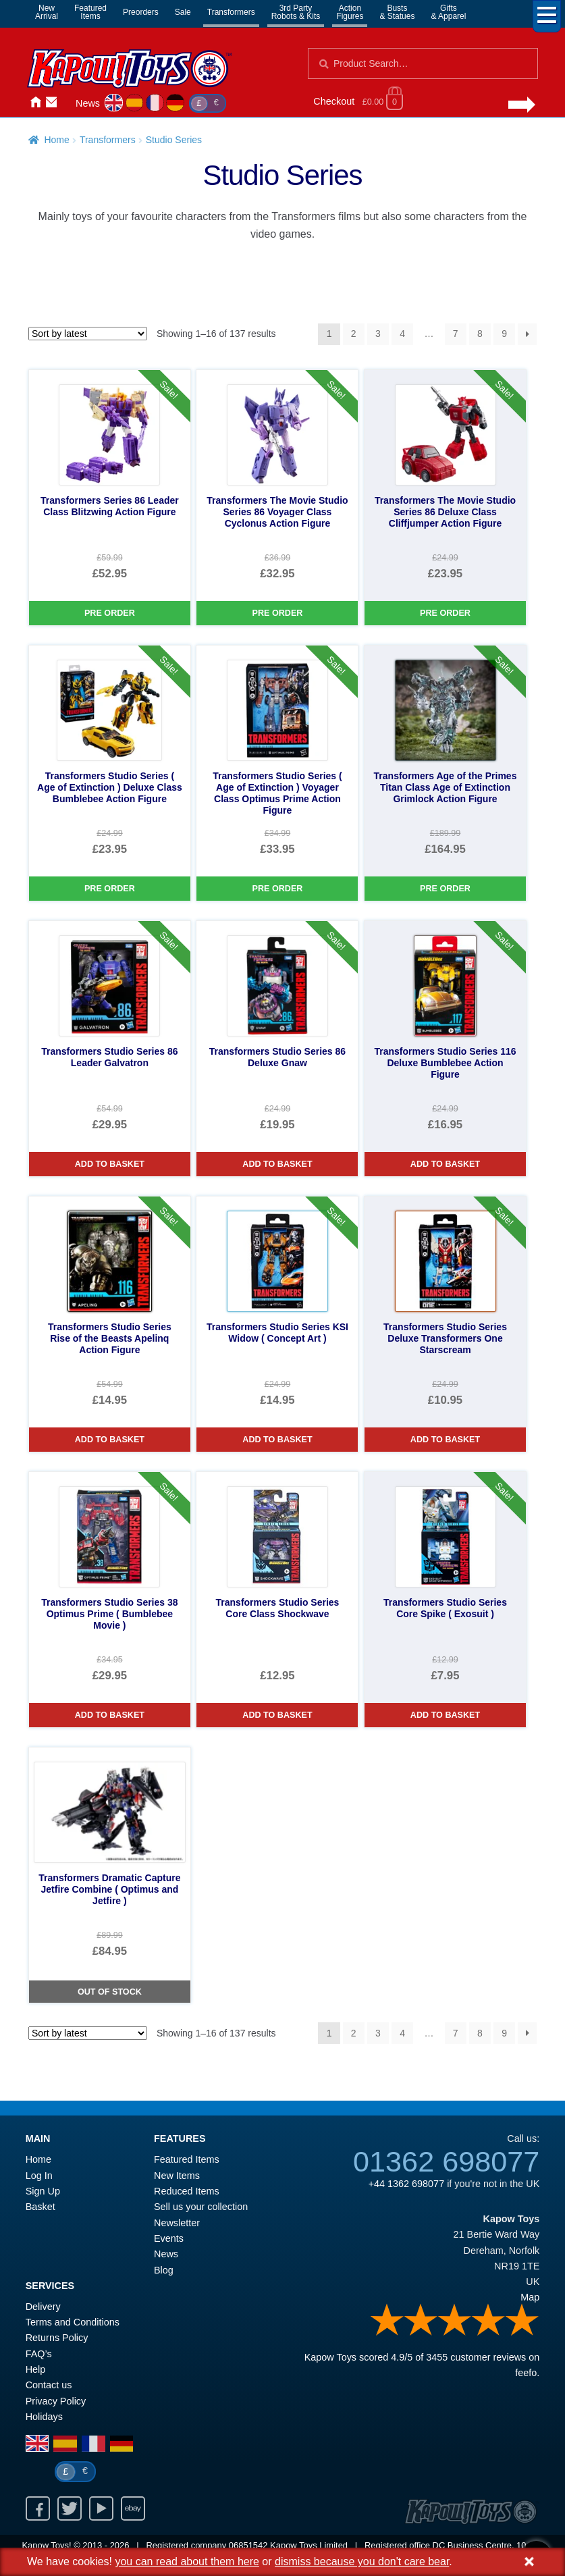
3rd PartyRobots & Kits (296, 12)
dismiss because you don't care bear (362, 2561)
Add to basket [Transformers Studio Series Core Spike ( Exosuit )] (445, 1715)
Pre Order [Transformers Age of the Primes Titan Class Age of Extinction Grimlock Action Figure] (445, 888)
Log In (39, 2175)
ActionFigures (349, 12)
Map (529, 2297)
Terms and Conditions (72, 2322)
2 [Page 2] (353, 333)
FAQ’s (39, 2353)
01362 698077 (446, 2161)
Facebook (38, 2508)
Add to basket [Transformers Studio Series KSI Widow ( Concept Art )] (277, 1439)
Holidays (44, 2416)
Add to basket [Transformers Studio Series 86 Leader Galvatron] (109, 1164)
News (88, 103)
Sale (183, 12)
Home (35, 102)
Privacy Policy (56, 2401)
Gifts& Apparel (448, 12)
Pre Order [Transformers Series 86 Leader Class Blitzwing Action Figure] (109, 613)
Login (67, 102)
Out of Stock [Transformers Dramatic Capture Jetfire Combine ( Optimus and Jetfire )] (110, 1992)
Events (169, 2238)
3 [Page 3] (378, 333)
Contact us (49, 2385)
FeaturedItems (90, 12)
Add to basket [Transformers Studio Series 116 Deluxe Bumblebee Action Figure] (445, 1164)
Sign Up (43, 2191)
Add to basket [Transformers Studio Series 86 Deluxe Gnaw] (277, 1164)
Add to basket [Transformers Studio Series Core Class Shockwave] (277, 1715)
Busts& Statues (396, 12)
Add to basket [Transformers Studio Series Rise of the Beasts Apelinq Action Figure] (109, 1439)
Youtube (101, 2508)
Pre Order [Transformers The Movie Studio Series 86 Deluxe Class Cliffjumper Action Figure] (445, 613)
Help (36, 2369)
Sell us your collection (201, 2206)
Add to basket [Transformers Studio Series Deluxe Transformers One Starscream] (445, 1439)
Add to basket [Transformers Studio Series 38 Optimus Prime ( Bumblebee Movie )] (109, 1715)
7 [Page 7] (455, 333)
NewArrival (46, 12)
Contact (51, 102)
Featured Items (186, 2159)
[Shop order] (87, 333)
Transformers (231, 12)
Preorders (141, 12)
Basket (40, 2206)
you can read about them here (187, 2561)
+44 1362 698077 (406, 2183)
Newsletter (177, 2222)
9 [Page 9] (504, 333)
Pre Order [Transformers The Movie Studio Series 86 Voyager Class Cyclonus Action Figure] (277, 613)
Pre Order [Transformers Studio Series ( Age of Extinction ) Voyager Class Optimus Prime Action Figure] (277, 888)
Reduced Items (186, 2191)
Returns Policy (57, 2337)
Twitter (69, 2508)
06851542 (248, 2545)
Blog (163, 2270)
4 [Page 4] (402, 333)
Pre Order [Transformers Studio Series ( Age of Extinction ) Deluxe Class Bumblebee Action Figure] (109, 888)
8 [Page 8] (480, 333)
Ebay (133, 2508)
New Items (177, 2175)
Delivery (43, 2306)
